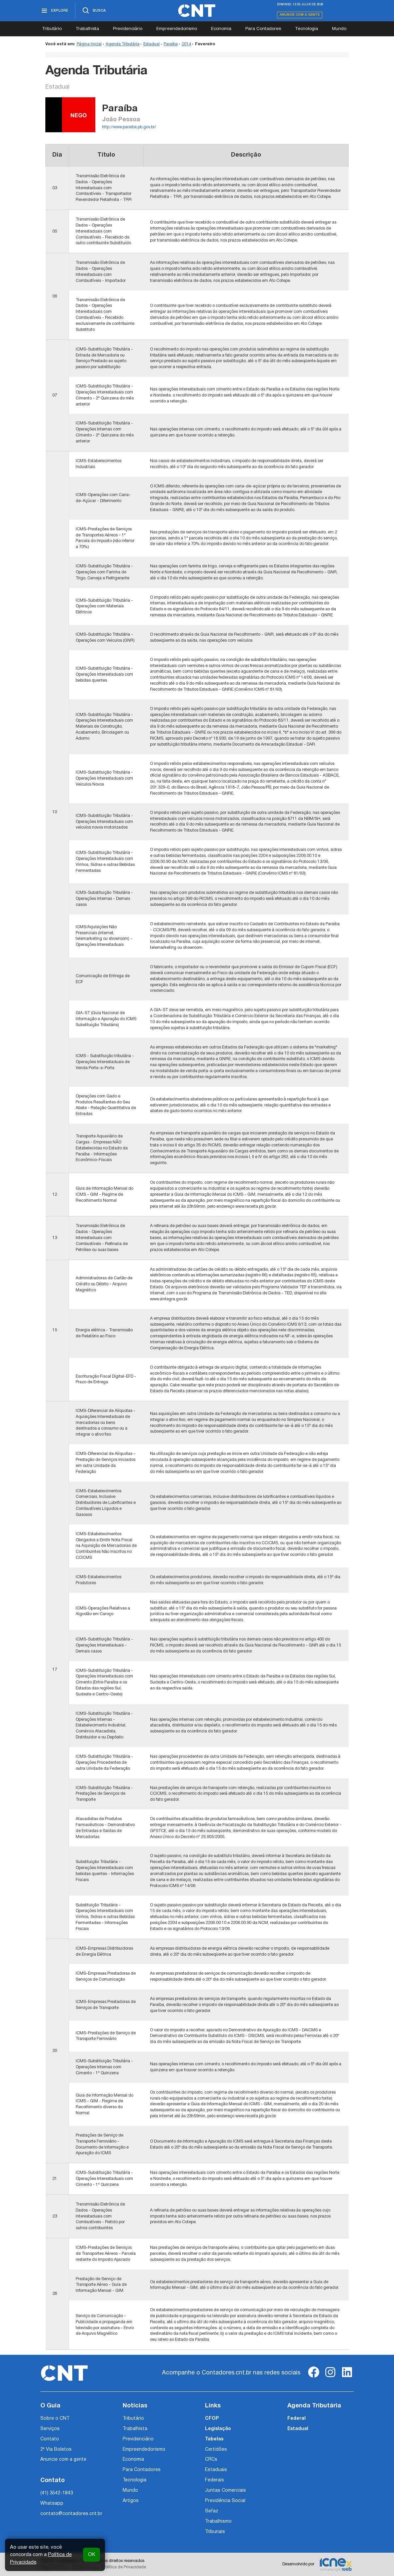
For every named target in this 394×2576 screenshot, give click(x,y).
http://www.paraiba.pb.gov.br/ (129, 127)
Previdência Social (225, 2501)
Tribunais (215, 2532)
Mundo (339, 29)
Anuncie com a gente (300, 14)
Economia (221, 29)
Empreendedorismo (176, 29)
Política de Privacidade (124, 2567)
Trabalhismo (218, 2521)
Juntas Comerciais (225, 2490)
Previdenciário (127, 29)
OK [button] (91, 2554)
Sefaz (211, 2511)
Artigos (131, 2501)
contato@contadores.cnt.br (71, 2514)
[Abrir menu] (57, 11)
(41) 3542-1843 (56, 2493)
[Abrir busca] (93, 11)
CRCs (211, 2459)
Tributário (52, 29)
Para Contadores (263, 29)
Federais (214, 2480)
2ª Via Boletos (56, 2449)
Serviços (50, 2429)
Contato (49, 2439)
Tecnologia (306, 29)
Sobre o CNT (54, 2418)
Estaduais (216, 2470)
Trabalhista (87, 29)
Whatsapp (51, 2503)
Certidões (216, 2449)
